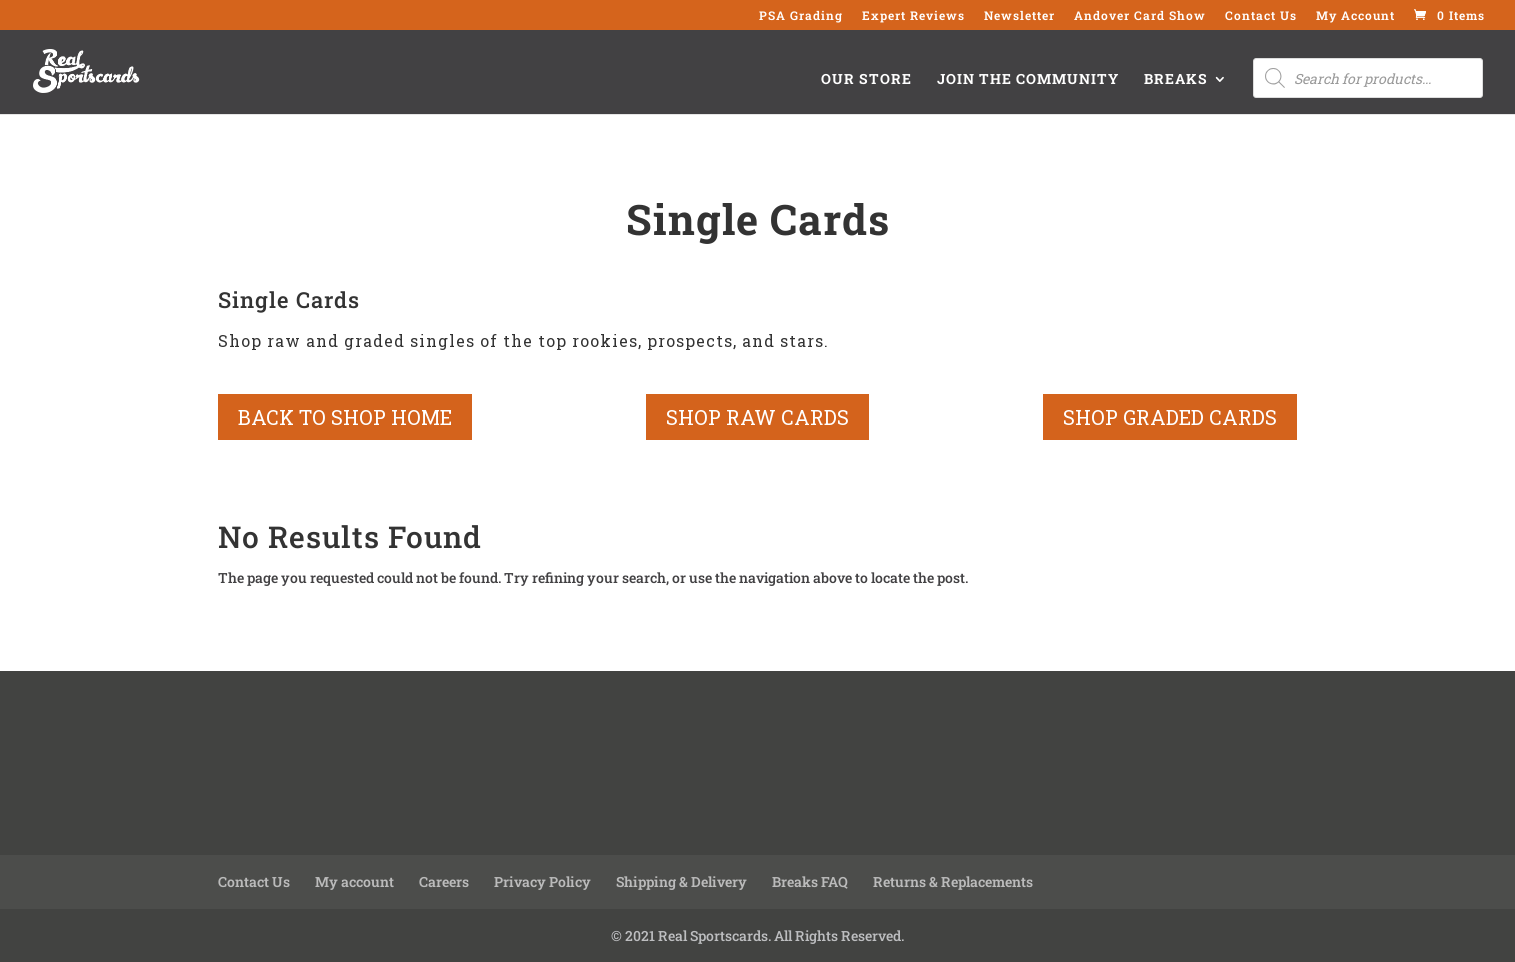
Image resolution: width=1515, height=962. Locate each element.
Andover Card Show (1140, 16)
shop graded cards (1170, 417)
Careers (444, 881)
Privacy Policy (542, 881)
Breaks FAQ (810, 881)
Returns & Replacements (953, 881)
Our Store (866, 80)
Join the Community (1028, 80)
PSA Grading (801, 16)
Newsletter (1019, 16)
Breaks (1176, 80)
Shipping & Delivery (681, 881)
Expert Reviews (913, 16)
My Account (1355, 16)
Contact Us (1261, 16)
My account (354, 881)
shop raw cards (757, 417)
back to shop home (345, 417)
